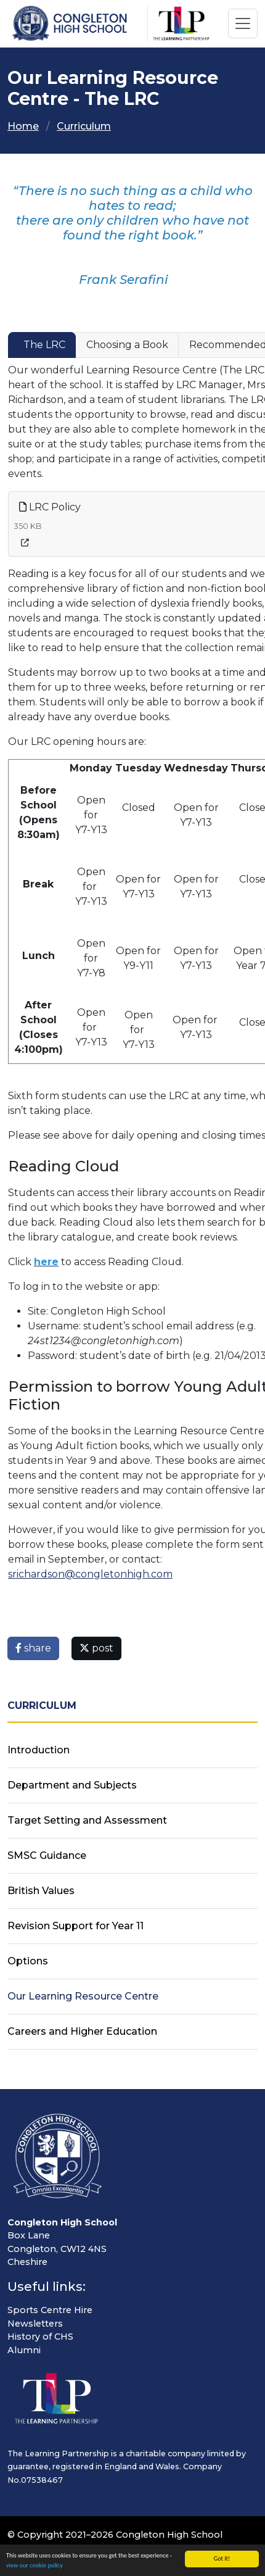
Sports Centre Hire (49, 2310)
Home (23, 126)
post (96, 1648)
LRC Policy (50, 507)
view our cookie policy (34, 2567)
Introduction (38, 1750)
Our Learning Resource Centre (82, 1996)
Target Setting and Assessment (87, 1820)
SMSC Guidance (46, 1855)
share (33, 1648)
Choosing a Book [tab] (127, 345)
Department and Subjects (72, 1785)
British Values (41, 1891)
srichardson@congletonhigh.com (90, 1574)
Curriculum (84, 126)
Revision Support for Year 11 (75, 1926)
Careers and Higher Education (82, 2031)
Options (27, 1961)
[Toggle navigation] (243, 23)
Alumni (24, 2350)
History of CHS (40, 2336)
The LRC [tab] (44, 345)
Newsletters (35, 2323)
